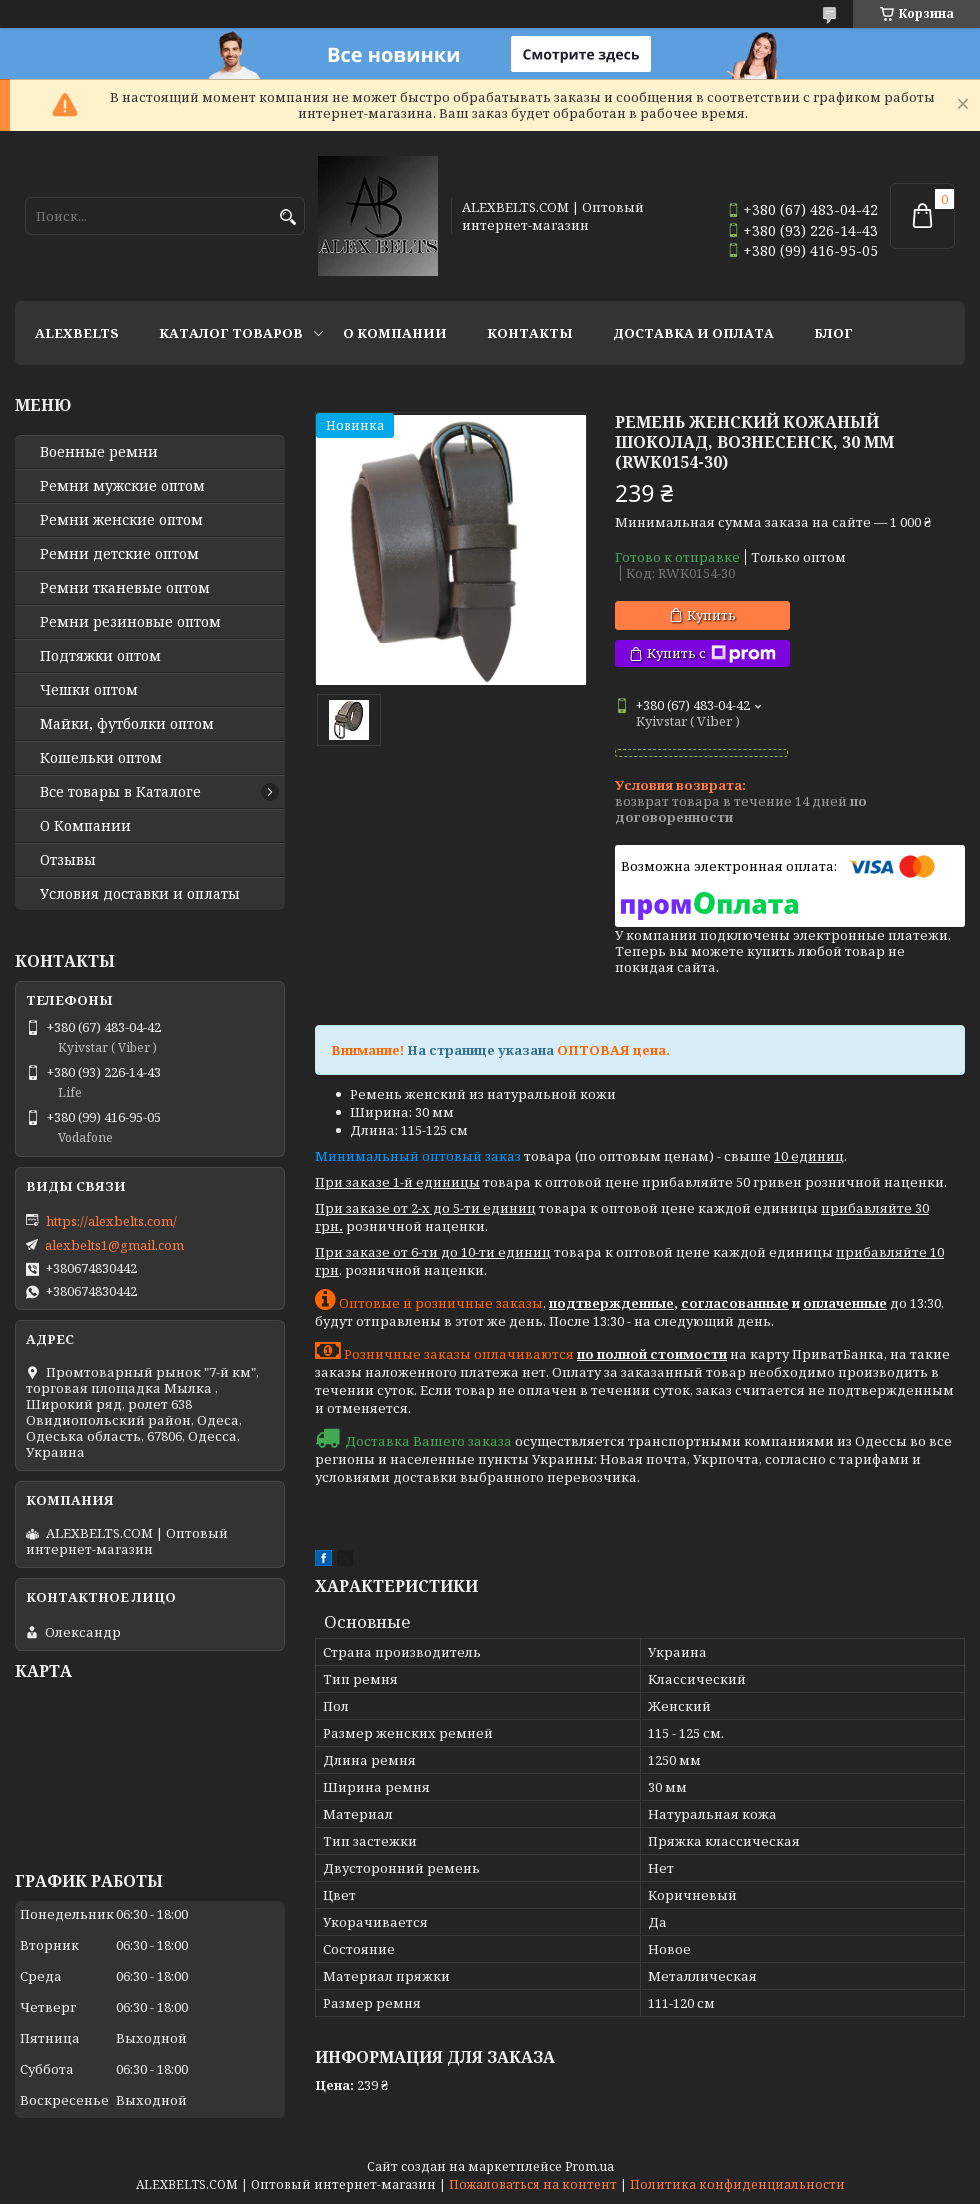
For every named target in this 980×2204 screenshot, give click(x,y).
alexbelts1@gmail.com (114, 1245)
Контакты (530, 333)
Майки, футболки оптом (127, 724)
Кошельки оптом (101, 758)
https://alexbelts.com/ (111, 1221)
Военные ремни (99, 452)
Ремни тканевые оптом (125, 588)
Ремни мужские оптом (122, 486)
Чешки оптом (89, 690)
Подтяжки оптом (100, 656)
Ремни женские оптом (121, 520)
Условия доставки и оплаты (140, 894)
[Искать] (287, 217)
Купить (711, 615)
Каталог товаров (231, 333)
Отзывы (68, 860)
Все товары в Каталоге (120, 792)
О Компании (395, 333)
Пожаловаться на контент (533, 2184)
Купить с (711, 653)
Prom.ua (589, 2166)
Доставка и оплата (693, 333)
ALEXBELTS (77, 333)
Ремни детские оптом (119, 554)
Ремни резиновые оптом (130, 622)
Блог (833, 333)
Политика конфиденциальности (737, 2184)
